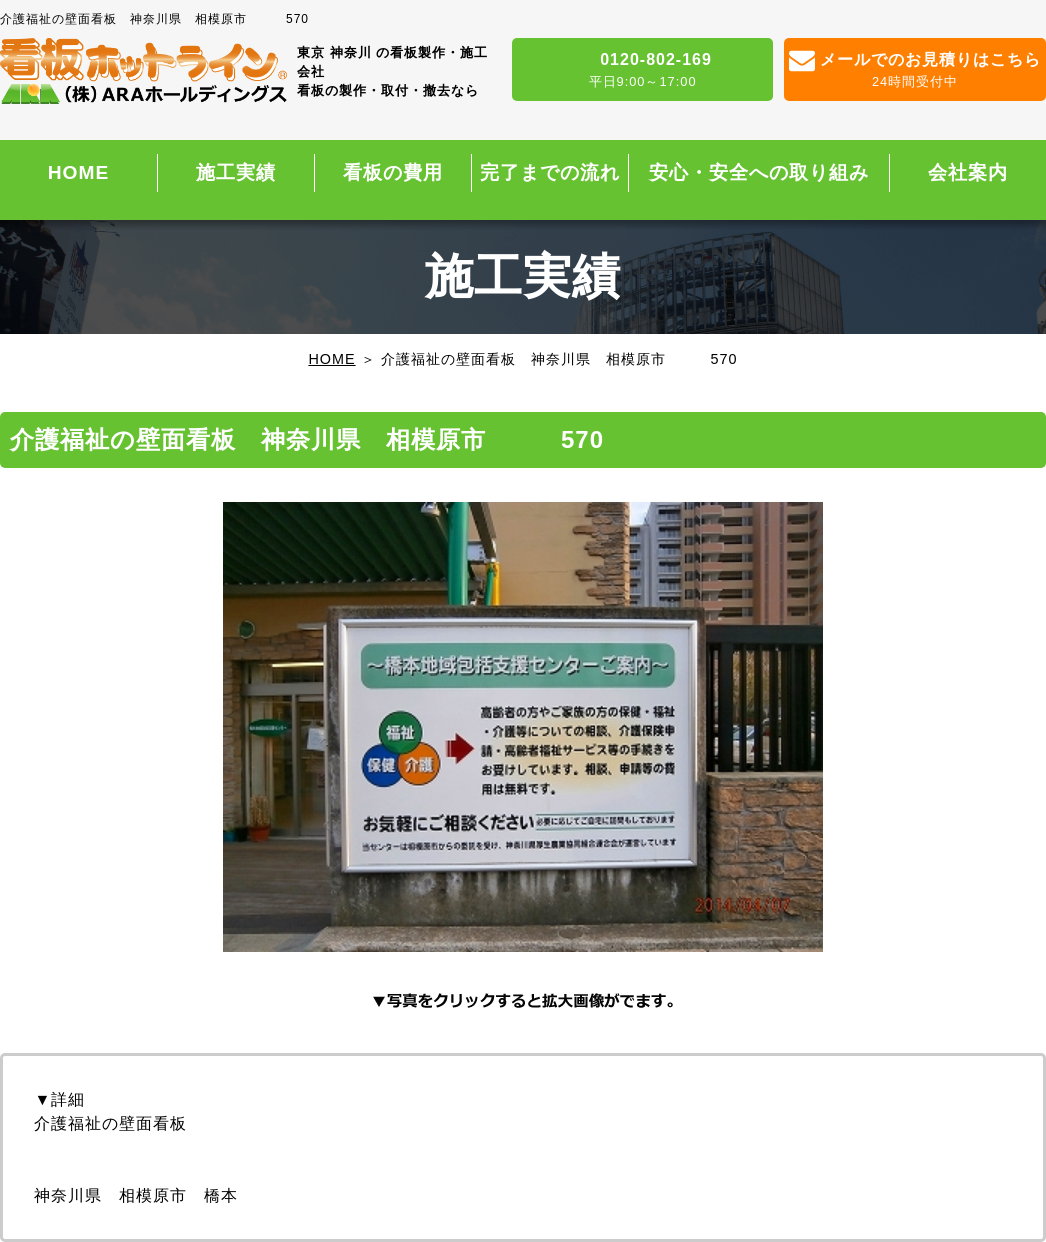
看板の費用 (393, 172)
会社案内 (968, 172)
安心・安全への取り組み (759, 172)
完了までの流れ (550, 172)
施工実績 (236, 172)
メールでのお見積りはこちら (915, 71)
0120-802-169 (643, 71)
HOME (79, 172)
